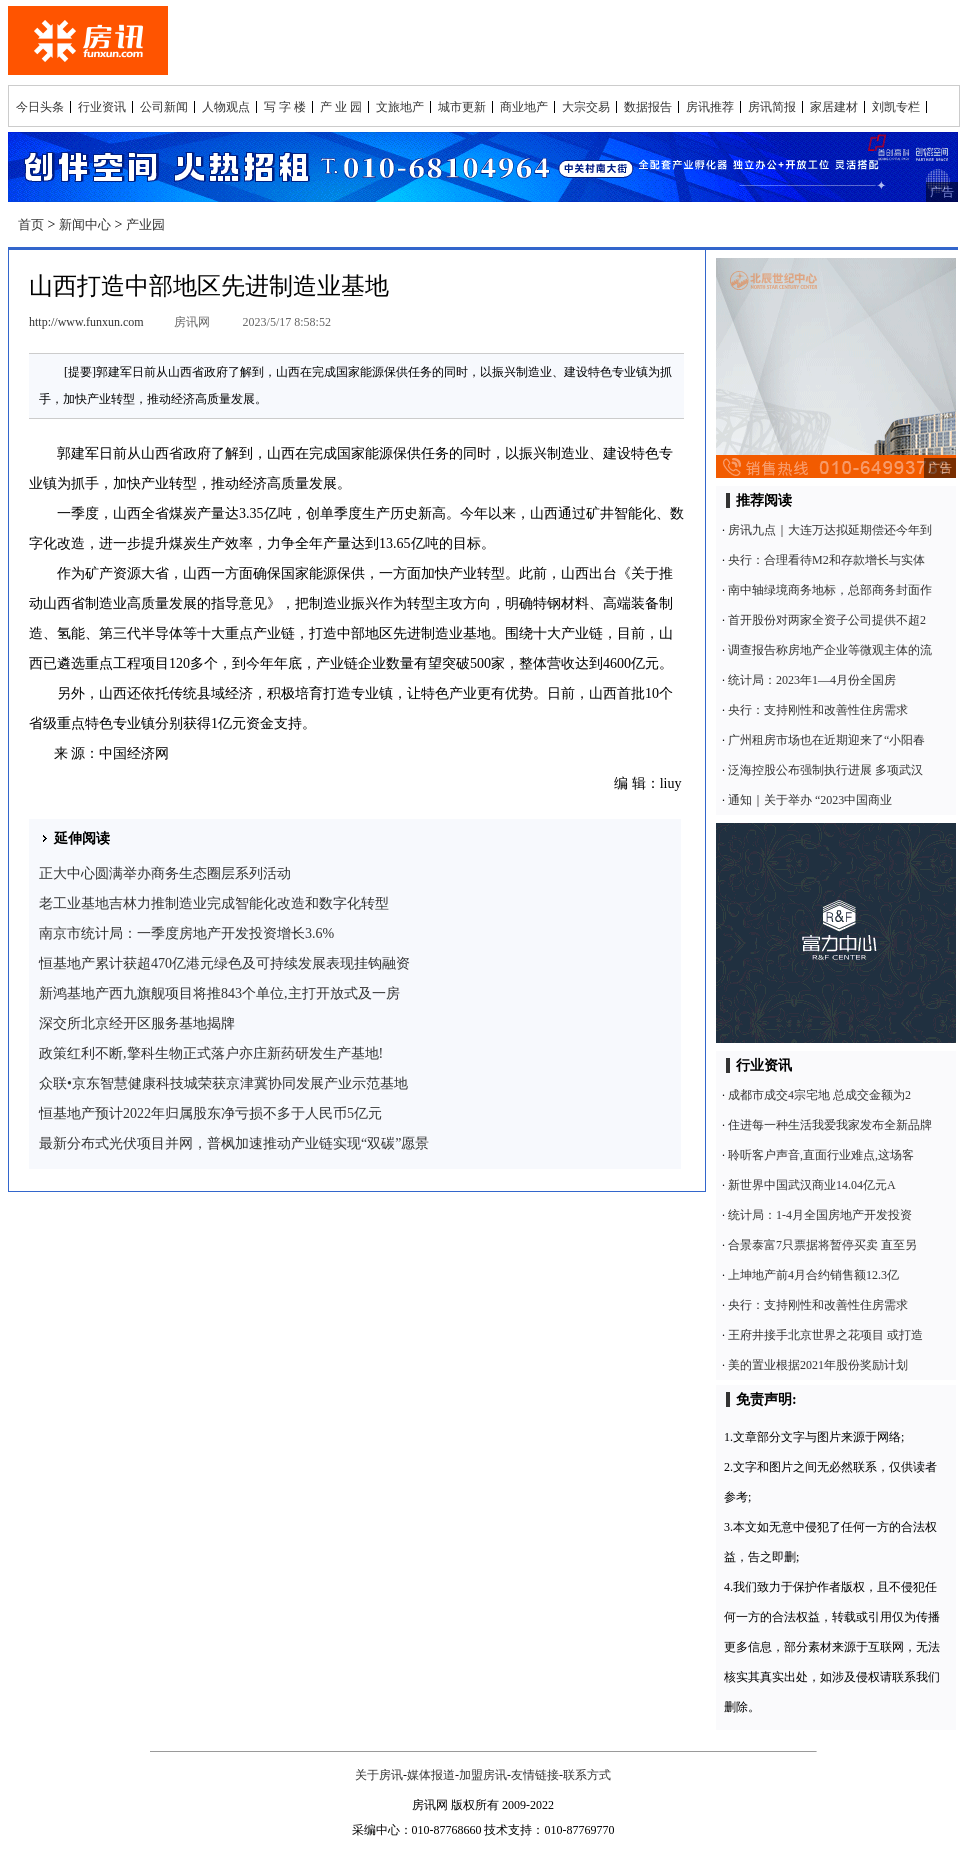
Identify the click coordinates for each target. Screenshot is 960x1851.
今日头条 (40, 107)
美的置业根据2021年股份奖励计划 (818, 1365)
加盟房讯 (483, 1775)
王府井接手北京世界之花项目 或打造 (825, 1335)
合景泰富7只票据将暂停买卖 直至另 (822, 1245)
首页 (31, 224)
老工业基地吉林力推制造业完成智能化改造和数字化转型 (214, 903)
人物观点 (226, 107)
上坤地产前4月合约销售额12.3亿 (813, 1275)
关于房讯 (379, 1775)
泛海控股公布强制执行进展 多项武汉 (825, 770)
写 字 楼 (285, 107)
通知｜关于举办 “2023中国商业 (810, 800)
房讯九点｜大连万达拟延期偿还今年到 (830, 530)
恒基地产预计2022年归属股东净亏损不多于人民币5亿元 (210, 1113)
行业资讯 (102, 107)
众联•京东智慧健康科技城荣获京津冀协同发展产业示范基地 (223, 1083)
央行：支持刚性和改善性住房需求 (818, 710)
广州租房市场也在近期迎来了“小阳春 (826, 740)
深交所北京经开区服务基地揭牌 (137, 1023)
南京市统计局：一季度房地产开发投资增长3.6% (186, 933)
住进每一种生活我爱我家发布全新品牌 (830, 1125)
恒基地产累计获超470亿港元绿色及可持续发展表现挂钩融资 (224, 963)
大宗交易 (586, 107)
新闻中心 (85, 224)
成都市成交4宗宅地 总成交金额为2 (819, 1095)
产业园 (145, 224)
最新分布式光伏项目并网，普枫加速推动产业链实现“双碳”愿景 (234, 1143)
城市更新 (462, 107)
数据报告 (648, 107)
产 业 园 (341, 107)
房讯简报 (772, 107)
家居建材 (834, 107)
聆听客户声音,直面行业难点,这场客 (821, 1155)
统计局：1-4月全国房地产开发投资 (820, 1215)
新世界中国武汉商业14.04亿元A (812, 1185)
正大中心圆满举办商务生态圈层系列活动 (165, 873)
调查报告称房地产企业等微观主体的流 (830, 650)
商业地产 (524, 107)
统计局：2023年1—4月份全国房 (812, 680)
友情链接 (535, 1775)
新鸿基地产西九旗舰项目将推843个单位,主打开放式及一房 (219, 993)
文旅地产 (400, 107)
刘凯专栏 (896, 107)
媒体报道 (431, 1775)
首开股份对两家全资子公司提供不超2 (827, 620)
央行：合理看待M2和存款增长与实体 (826, 560)
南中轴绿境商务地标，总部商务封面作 (830, 590)
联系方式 (587, 1775)
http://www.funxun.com (86, 322)
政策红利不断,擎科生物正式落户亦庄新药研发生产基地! (211, 1053)
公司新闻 (164, 107)
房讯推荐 (710, 107)
